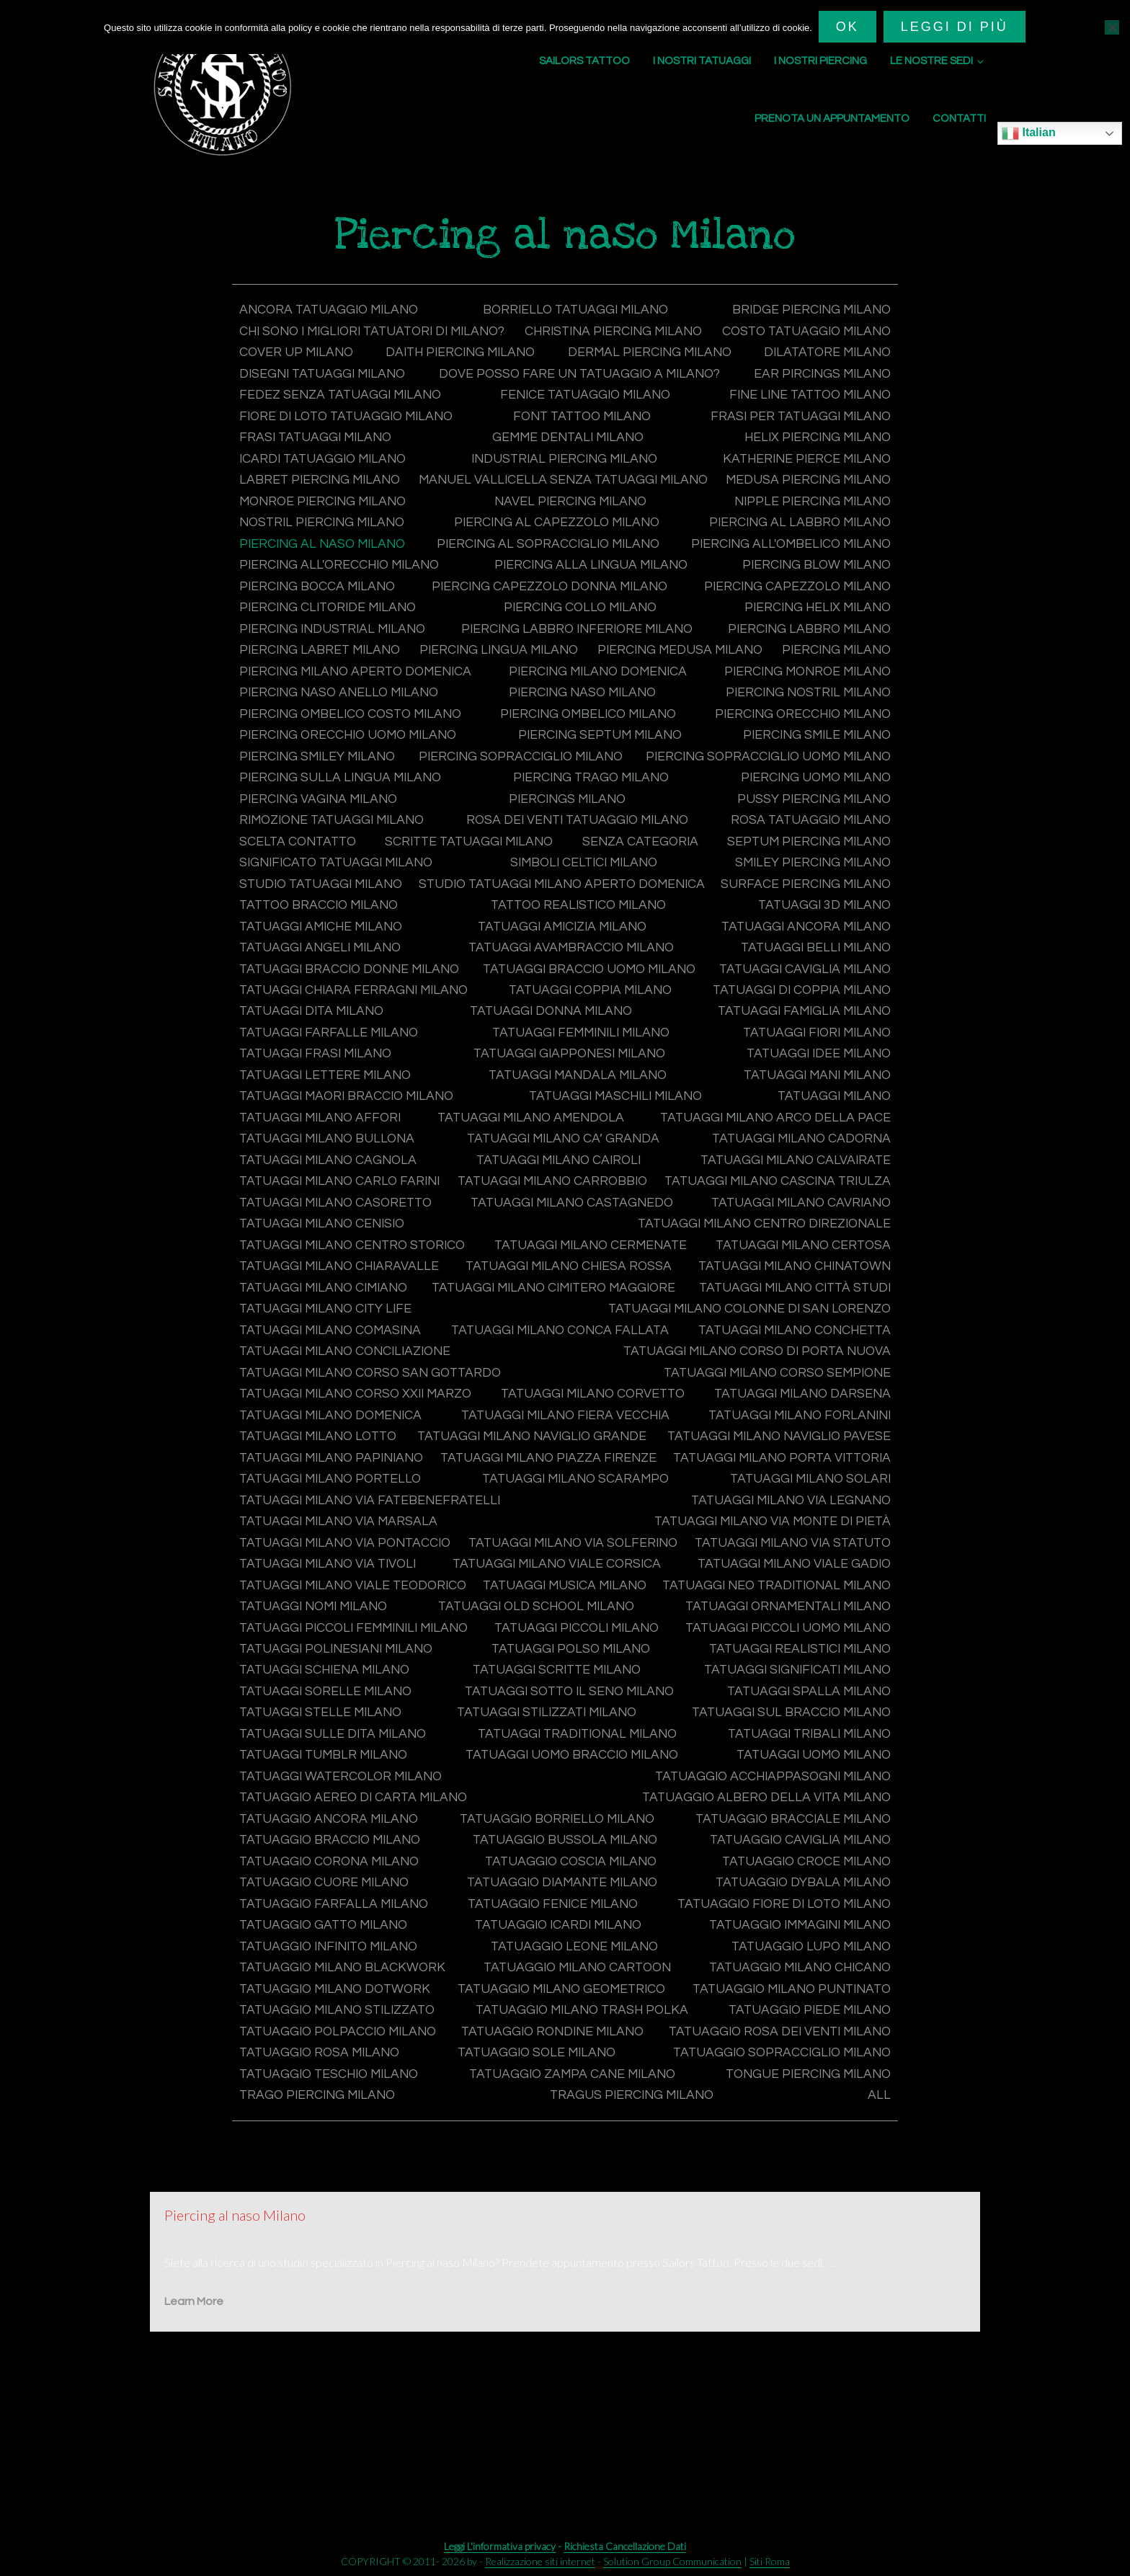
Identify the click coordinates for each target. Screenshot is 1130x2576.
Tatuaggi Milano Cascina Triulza (356, 1237)
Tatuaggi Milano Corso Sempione (772, 1427)
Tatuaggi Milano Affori (527, 1153)
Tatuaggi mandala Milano (798, 1111)
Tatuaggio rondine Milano (795, 2123)
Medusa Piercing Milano (324, 521)
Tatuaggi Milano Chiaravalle (788, 1300)
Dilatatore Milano (563, 373)
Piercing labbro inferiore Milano (771, 647)
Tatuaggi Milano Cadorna (331, 1195)
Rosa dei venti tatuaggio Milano (579, 858)
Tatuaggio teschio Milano (797, 2165)
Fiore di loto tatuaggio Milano (350, 436)
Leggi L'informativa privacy (500, 2546)
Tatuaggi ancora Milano (327, 984)
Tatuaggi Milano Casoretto (791, 1237)
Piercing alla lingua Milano (791, 584)
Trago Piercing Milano (810, 2186)
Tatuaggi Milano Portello (333, 1553)
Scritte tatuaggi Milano (470, 879)
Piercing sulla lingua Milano (343, 815)
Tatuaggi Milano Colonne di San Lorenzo (744, 1364)
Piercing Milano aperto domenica (770, 689)
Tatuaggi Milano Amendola (794, 1153)
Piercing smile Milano (569, 774)
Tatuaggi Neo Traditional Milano (359, 1680)
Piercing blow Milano (316, 605)
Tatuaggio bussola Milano (334, 1933)
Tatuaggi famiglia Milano (329, 1068)
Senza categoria (638, 879)
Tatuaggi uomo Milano (570, 1849)
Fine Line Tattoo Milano (806, 415)
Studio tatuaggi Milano (324, 921)
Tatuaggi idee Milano (314, 1111)
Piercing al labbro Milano (333, 562)
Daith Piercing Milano (812, 352)
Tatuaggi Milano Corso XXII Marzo (360, 1448)
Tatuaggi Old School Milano (789, 1680)
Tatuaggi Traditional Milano (343, 1827)
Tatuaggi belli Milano (317, 1006)
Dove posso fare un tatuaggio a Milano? (384, 394)
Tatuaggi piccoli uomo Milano (549, 1722)
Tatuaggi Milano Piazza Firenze (351, 1533)
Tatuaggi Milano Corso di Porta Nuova (752, 1406)
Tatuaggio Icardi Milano (326, 2018)
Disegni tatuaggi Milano (804, 373)
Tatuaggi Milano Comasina (334, 1385)
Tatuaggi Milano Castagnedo (344, 1259)
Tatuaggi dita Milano (573, 1047)
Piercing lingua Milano (808, 668)
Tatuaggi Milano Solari (807, 1553)
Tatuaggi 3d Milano (308, 963)
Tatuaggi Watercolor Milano (786, 1849)
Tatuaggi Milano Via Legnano (787, 1574)
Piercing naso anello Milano (787, 710)
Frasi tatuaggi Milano (318, 457)
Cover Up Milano (574, 352)
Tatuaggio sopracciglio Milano (352, 2165)
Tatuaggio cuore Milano (803, 1954)
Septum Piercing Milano (806, 879)
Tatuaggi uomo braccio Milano (350, 1849)
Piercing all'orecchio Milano (569, 584)
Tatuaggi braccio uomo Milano (780, 1006)
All (879, 2207)
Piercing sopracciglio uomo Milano (763, 794)
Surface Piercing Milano (326, 942)
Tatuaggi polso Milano (321, 1743)
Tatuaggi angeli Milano (547, 984)
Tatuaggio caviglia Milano (567, 1933)
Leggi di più (955, 26)
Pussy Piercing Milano (811, 837)
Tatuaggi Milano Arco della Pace (357, 1174)
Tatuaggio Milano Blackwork (784, 2039)
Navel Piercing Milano (812, 521)
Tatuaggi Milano (298, 1153)
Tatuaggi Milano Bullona (584, 1174)
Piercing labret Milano (567, 668)
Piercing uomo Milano (812, 815)
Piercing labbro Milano (323, 668)
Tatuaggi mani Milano (316, 1132)
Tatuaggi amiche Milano (546, 963)
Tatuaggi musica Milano (806, 1659)
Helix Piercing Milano (814, 457)
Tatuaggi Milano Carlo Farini (565, 1216)
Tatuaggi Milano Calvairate (337, 1216)
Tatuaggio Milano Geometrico (347, 2080)
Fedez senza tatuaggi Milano (343, 415)
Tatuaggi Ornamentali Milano (346, 1701)
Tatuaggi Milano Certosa (561, 1300)
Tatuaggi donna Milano (806, 1047)
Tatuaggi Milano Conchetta (790, 1385)
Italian (1029, 133)
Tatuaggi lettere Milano (548, 1111)
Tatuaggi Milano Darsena (799, 1448)
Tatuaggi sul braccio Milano (562, 1806)
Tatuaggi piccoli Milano (325, 1722)
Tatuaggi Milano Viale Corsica (783, 1638)
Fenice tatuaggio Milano (583, 415)
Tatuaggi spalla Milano (590, 1786)
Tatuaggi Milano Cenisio (804, 1259)
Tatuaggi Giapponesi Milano (791, 1090)
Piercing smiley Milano (810, 774)
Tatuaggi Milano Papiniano (794, 1512)
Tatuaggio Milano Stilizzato (341, 2102)
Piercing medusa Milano (324, 689)
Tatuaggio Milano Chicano (563, 2059)
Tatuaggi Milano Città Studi (790, 1343)
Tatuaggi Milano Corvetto (594, 1448)
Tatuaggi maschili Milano (800, 1132)
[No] (1112, 26)
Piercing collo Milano (811, 626)
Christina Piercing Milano (798, 331)
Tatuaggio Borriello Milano (340, 1912)
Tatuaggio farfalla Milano (793, 1975)
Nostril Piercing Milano (540, 541)
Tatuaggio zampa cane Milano (346, 2186)
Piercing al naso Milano (544, 562)
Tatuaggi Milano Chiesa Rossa (346, 1321)
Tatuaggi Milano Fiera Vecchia (564, 1469)
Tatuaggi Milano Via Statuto (341, 1638)
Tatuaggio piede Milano (806, 2102)
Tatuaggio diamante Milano (338, 1975)
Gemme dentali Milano (567, 457)
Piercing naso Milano (316, 731)
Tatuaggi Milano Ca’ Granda (792, 1174)
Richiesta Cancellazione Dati (625, 2546)
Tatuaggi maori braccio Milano (551, 1132)
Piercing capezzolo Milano (335, 626)
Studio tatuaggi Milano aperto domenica (742, 921)
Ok (848, 26)
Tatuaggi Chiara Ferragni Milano (569, 1027)
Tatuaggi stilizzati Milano (333, 1806)
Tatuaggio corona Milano (797, 1933)
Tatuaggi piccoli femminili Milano (771, 1701)
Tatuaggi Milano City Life (329, 1364)
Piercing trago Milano (591, 815)
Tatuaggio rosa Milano (598, 2144)
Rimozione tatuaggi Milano (336, 858)
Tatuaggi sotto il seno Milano (348, 1786)
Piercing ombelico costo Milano (775, 731)
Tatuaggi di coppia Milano (331, 1047)
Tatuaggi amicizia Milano (802, 963)
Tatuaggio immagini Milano (558, 2018)
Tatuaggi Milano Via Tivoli (559, 1638)
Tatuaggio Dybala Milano (567, 1975)
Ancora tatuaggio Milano (332, 309)
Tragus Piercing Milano (324, 2207)
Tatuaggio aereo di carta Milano (773, 1870)
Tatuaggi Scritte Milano (326, 1765)
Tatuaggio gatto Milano (803, 1996)
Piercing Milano (530, 689)
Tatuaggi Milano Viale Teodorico (580, 1659)
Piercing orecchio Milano (544, 753)
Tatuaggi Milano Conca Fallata (559, 1385)
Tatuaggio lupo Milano (546, 2039)
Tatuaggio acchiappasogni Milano (361, 1870)
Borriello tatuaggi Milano (576, 309)
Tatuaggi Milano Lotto (321, 1490)
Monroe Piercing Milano (571, 521)
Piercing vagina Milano (321, 837)
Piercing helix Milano (315, 647)
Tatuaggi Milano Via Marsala (341, 1596)
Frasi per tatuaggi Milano (798, 436)
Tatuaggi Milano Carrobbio (792, 1216)
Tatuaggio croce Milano (566, 1954)
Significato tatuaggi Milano (340, 900)
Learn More (193, 2413)
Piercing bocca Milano (520, 605)
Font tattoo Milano (583, 436)
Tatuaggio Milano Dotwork (792, 2059)
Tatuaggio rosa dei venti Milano (355, 2144)
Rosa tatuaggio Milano (807, 858)
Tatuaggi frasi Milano (543, 1090)
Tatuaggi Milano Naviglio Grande (772, 1490)
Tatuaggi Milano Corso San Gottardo (374, 1427)
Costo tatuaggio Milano (327, 352)
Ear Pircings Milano (820, 394)
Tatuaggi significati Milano (564, 1765)
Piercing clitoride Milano (582, 626)
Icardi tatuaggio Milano (326, 478)
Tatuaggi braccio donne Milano (532, 1006)
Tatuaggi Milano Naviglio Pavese (355, 1512)
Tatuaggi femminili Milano (797, 1068)
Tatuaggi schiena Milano (802, 1743)
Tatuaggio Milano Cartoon (337, 2059)
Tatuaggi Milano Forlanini (795, 1469)
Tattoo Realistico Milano (799, 942)
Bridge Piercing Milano (808, 309)
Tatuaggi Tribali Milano (582, 1827)
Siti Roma (769, 2561)
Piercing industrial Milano (521, 647)
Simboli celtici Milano (584, 900)
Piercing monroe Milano (555, 710)
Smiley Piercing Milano (810, 900)
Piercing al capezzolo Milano (785, 541)
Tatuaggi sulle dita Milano (794, 1806)
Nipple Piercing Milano (320, 541)
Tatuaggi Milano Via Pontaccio (349, 1617)
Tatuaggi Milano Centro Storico (773, 1280)
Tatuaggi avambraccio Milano (784, 984)
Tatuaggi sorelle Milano (802, 1765)
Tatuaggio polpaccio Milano (341, 2123)
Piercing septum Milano (324, 774)
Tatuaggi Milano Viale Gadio (339, 1659)
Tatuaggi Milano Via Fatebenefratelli (374, 1574)
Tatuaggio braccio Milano (797, 1912)
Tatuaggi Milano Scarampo (575, 1553)
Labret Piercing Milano (322, 500)
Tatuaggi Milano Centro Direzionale (370, 1280)
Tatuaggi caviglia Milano (328, 1027)
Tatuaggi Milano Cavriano (583, 1259)
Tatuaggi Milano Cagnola (572, 1195)
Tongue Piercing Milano (591, 2186)
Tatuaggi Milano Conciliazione (350, 1406)
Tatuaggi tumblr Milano (803, 1827)
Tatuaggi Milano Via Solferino (782, 1617)
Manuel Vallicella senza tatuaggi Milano (742, 500)
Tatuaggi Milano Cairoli (805, 1195)
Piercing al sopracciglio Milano (775, 562)
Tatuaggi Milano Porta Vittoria (777, 1533)
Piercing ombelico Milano (331, 753)
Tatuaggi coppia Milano (806, 1027)
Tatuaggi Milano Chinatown (583, 1321)
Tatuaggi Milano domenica (334, 1469)
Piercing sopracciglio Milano (345, 794)
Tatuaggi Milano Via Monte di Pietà (767, 1596)
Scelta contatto (299, 879)
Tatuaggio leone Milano (326, 2039)
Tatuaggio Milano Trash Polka (583, 2102)
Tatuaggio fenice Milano (328, 1996)
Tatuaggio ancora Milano (798, 1891)
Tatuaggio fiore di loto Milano (566, 1996)
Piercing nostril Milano (526, 731)
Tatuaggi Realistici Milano (559, 1743)
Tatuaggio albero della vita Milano (367, 1891)
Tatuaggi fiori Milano (316, 1090)
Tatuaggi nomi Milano (583, 1680)
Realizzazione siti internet (540, 2561)
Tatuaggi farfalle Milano (562, 1068)
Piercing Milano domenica (332, 710)
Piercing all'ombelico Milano (343, 584)
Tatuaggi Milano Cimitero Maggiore (366, 1343)
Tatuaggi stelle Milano (807, 1786)
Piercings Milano (568, 837)
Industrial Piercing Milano (565, 478)
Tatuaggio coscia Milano (328, 1954)
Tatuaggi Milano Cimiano (802, 1321)
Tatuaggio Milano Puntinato (787, 2080)
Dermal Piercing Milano (324, 373)
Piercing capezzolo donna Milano (768, 605)
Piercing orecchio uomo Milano (777, 753)
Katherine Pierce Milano (803, 478)
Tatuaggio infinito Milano (797, 2018)
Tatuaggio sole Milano (808, 2144)
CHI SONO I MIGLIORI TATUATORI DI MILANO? (379, 331)
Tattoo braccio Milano (561, 942)
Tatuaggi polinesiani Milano (789, 1722)
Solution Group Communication (672, 2561)
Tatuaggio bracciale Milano (572, 1912)
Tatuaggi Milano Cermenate (339, 1300)
